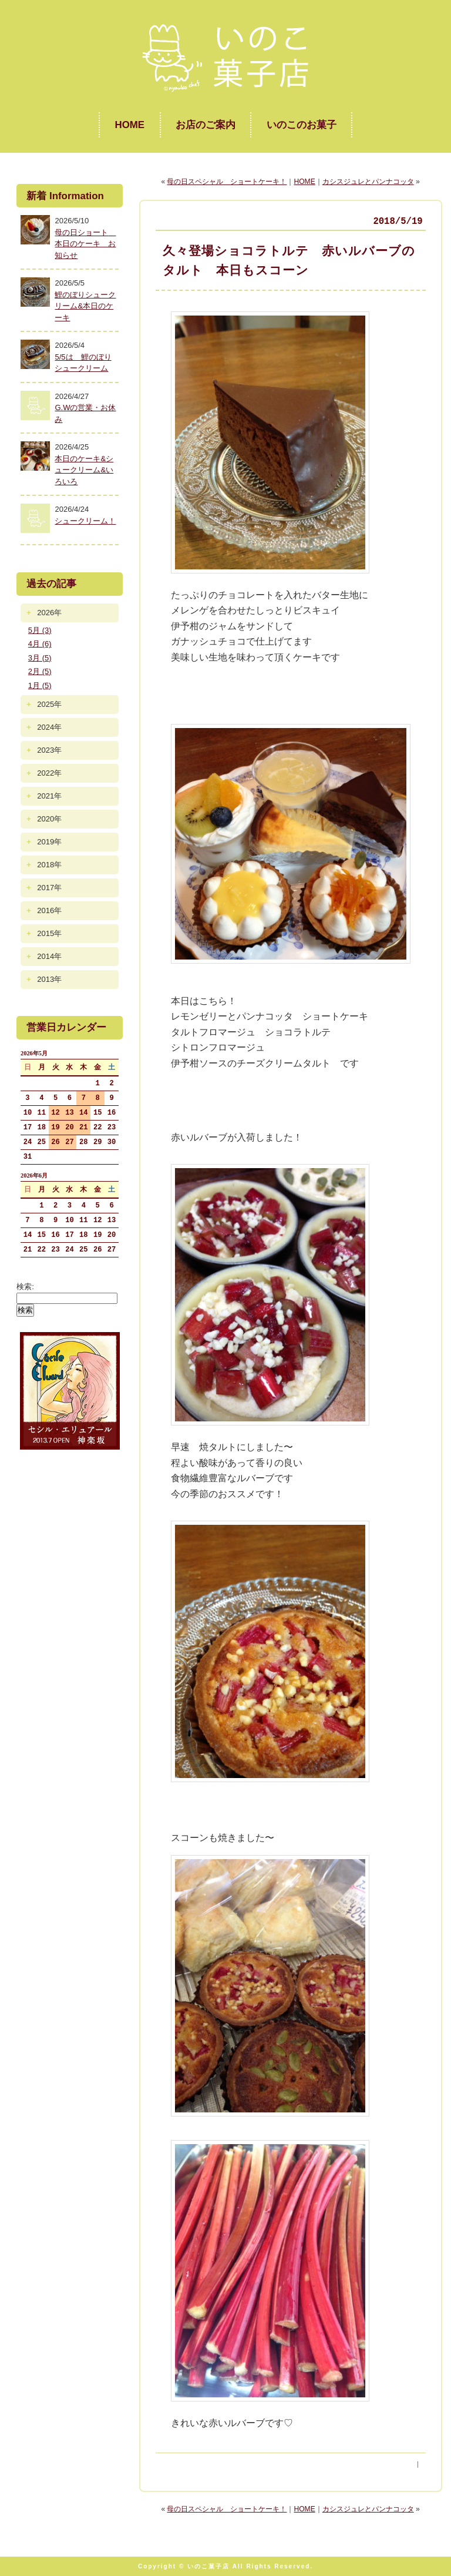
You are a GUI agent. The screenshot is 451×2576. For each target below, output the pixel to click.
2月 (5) (40, 671)
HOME (129, 124)
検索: (25, 1286)
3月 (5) (40, 657)
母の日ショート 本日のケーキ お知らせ (85, 244)
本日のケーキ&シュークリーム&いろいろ (84, 470)
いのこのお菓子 (301, 124)
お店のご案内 (205, 124)
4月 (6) (40, 643)
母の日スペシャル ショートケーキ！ (227, 181)
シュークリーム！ (85, 520)
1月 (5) (40, 685)
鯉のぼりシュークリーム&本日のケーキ (85, 306)
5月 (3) (40, 630)
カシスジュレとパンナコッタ (368, 181)
